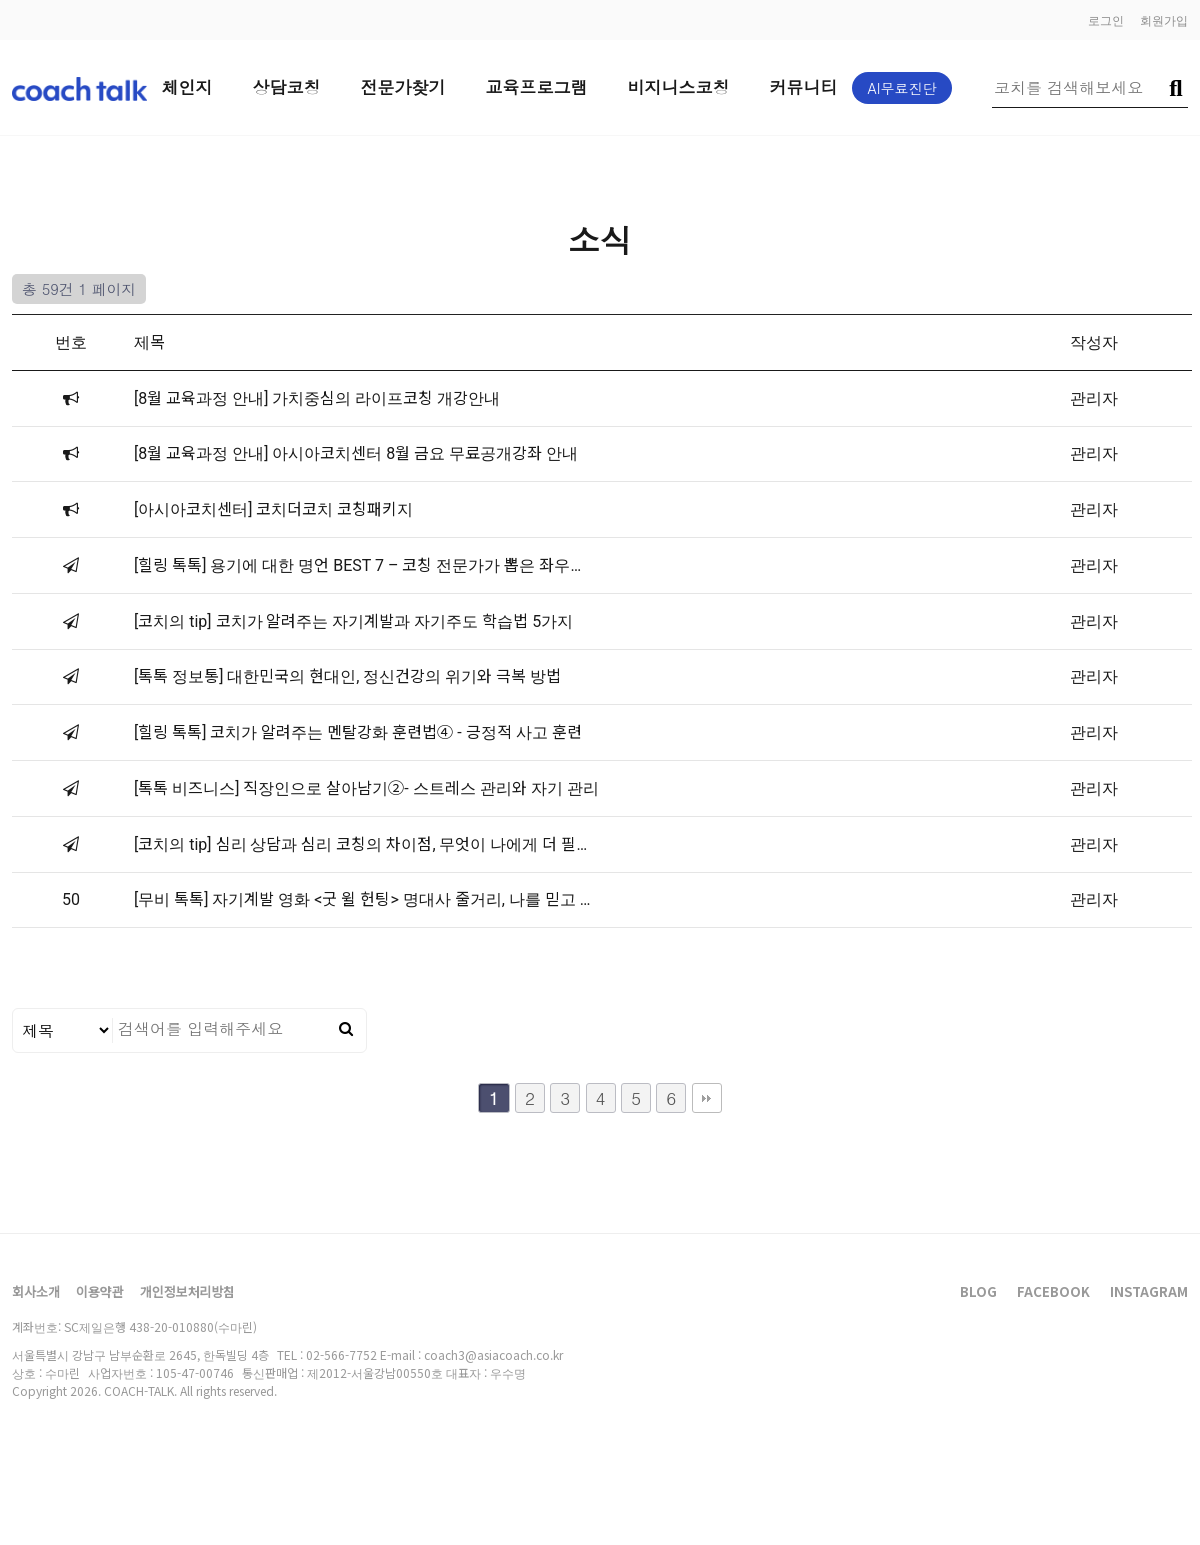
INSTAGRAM (1149, 1291)
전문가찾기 (403, 87)
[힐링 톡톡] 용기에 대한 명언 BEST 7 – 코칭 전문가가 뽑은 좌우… (357, 565)
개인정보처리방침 (188, 1291)
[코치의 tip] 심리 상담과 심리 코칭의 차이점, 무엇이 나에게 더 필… (360, 844)
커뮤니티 (804, 87)
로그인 (1106, 19)
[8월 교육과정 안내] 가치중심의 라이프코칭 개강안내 (317, 398)
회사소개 (36, 1291)
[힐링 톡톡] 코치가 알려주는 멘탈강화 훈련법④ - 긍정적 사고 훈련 (358, 732)
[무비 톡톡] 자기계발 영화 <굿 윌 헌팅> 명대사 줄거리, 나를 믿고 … (362, 899)
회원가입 (1164, 19)
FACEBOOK (1053, 1291)
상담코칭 (287, 87)
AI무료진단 (902, 88)
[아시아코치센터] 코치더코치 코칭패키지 (273, 509)
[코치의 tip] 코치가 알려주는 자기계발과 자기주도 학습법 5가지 (353, 621)
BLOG (978, 1291)
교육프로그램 (537, 87)
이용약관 (100, 1291)
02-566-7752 (341, 1354)
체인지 (187, 87)
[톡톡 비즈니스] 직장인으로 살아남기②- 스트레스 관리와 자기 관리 (366, 788)
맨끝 (707, 1098)
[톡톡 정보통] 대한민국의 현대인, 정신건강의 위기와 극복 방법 (347, 676)
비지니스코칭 (679, 87)
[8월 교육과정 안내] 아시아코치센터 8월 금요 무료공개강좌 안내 (356, 453)
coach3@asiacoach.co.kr (493, 1354)
